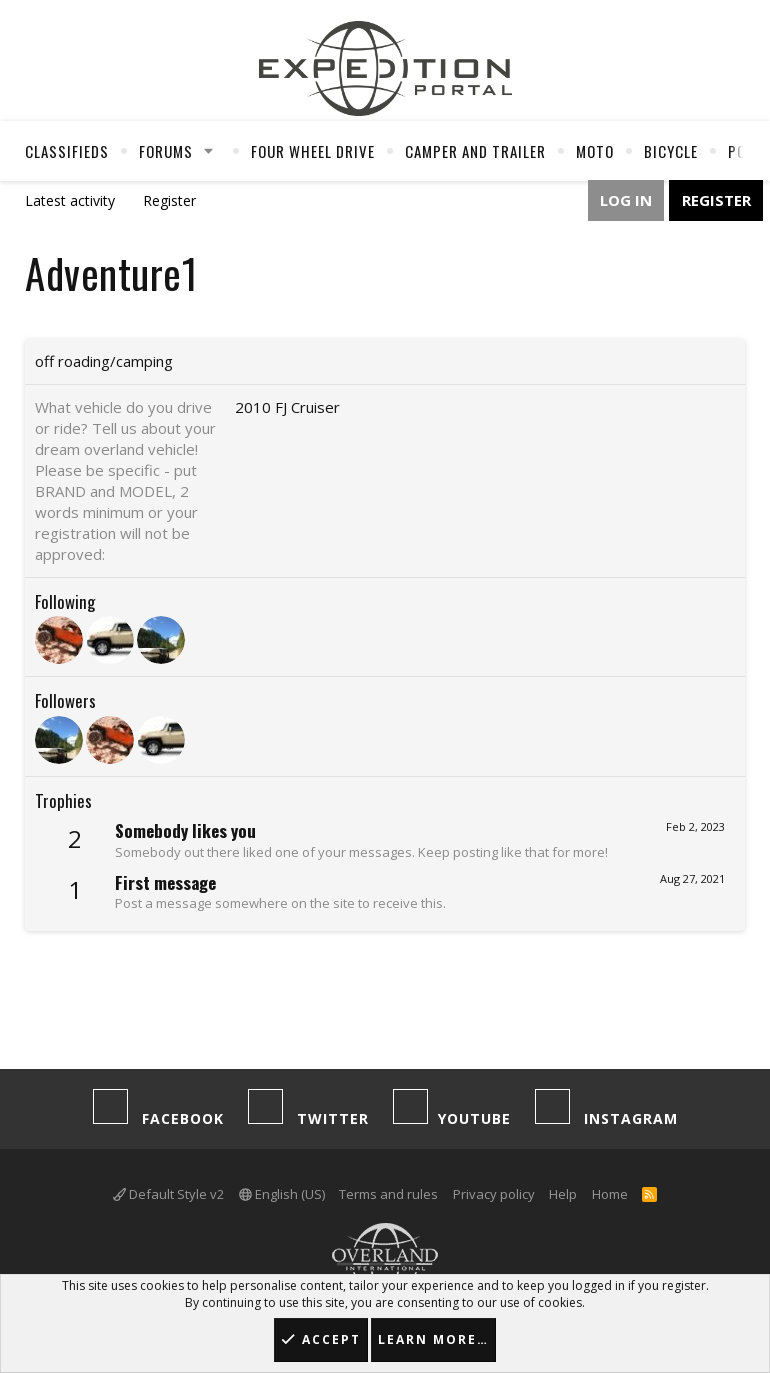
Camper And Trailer (475, 151)
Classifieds (67, 151)
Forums (166, 151)
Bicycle (671, 151)
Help (563, 1194)
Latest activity (70, 200)
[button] (209, 151)
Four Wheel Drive (313, 151)
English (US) (282, 1194)
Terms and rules (388, 1194)
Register (169, 200)
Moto (595, 151)
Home (610, 1194)
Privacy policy (494, 1194)
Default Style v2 (168, 1194)
